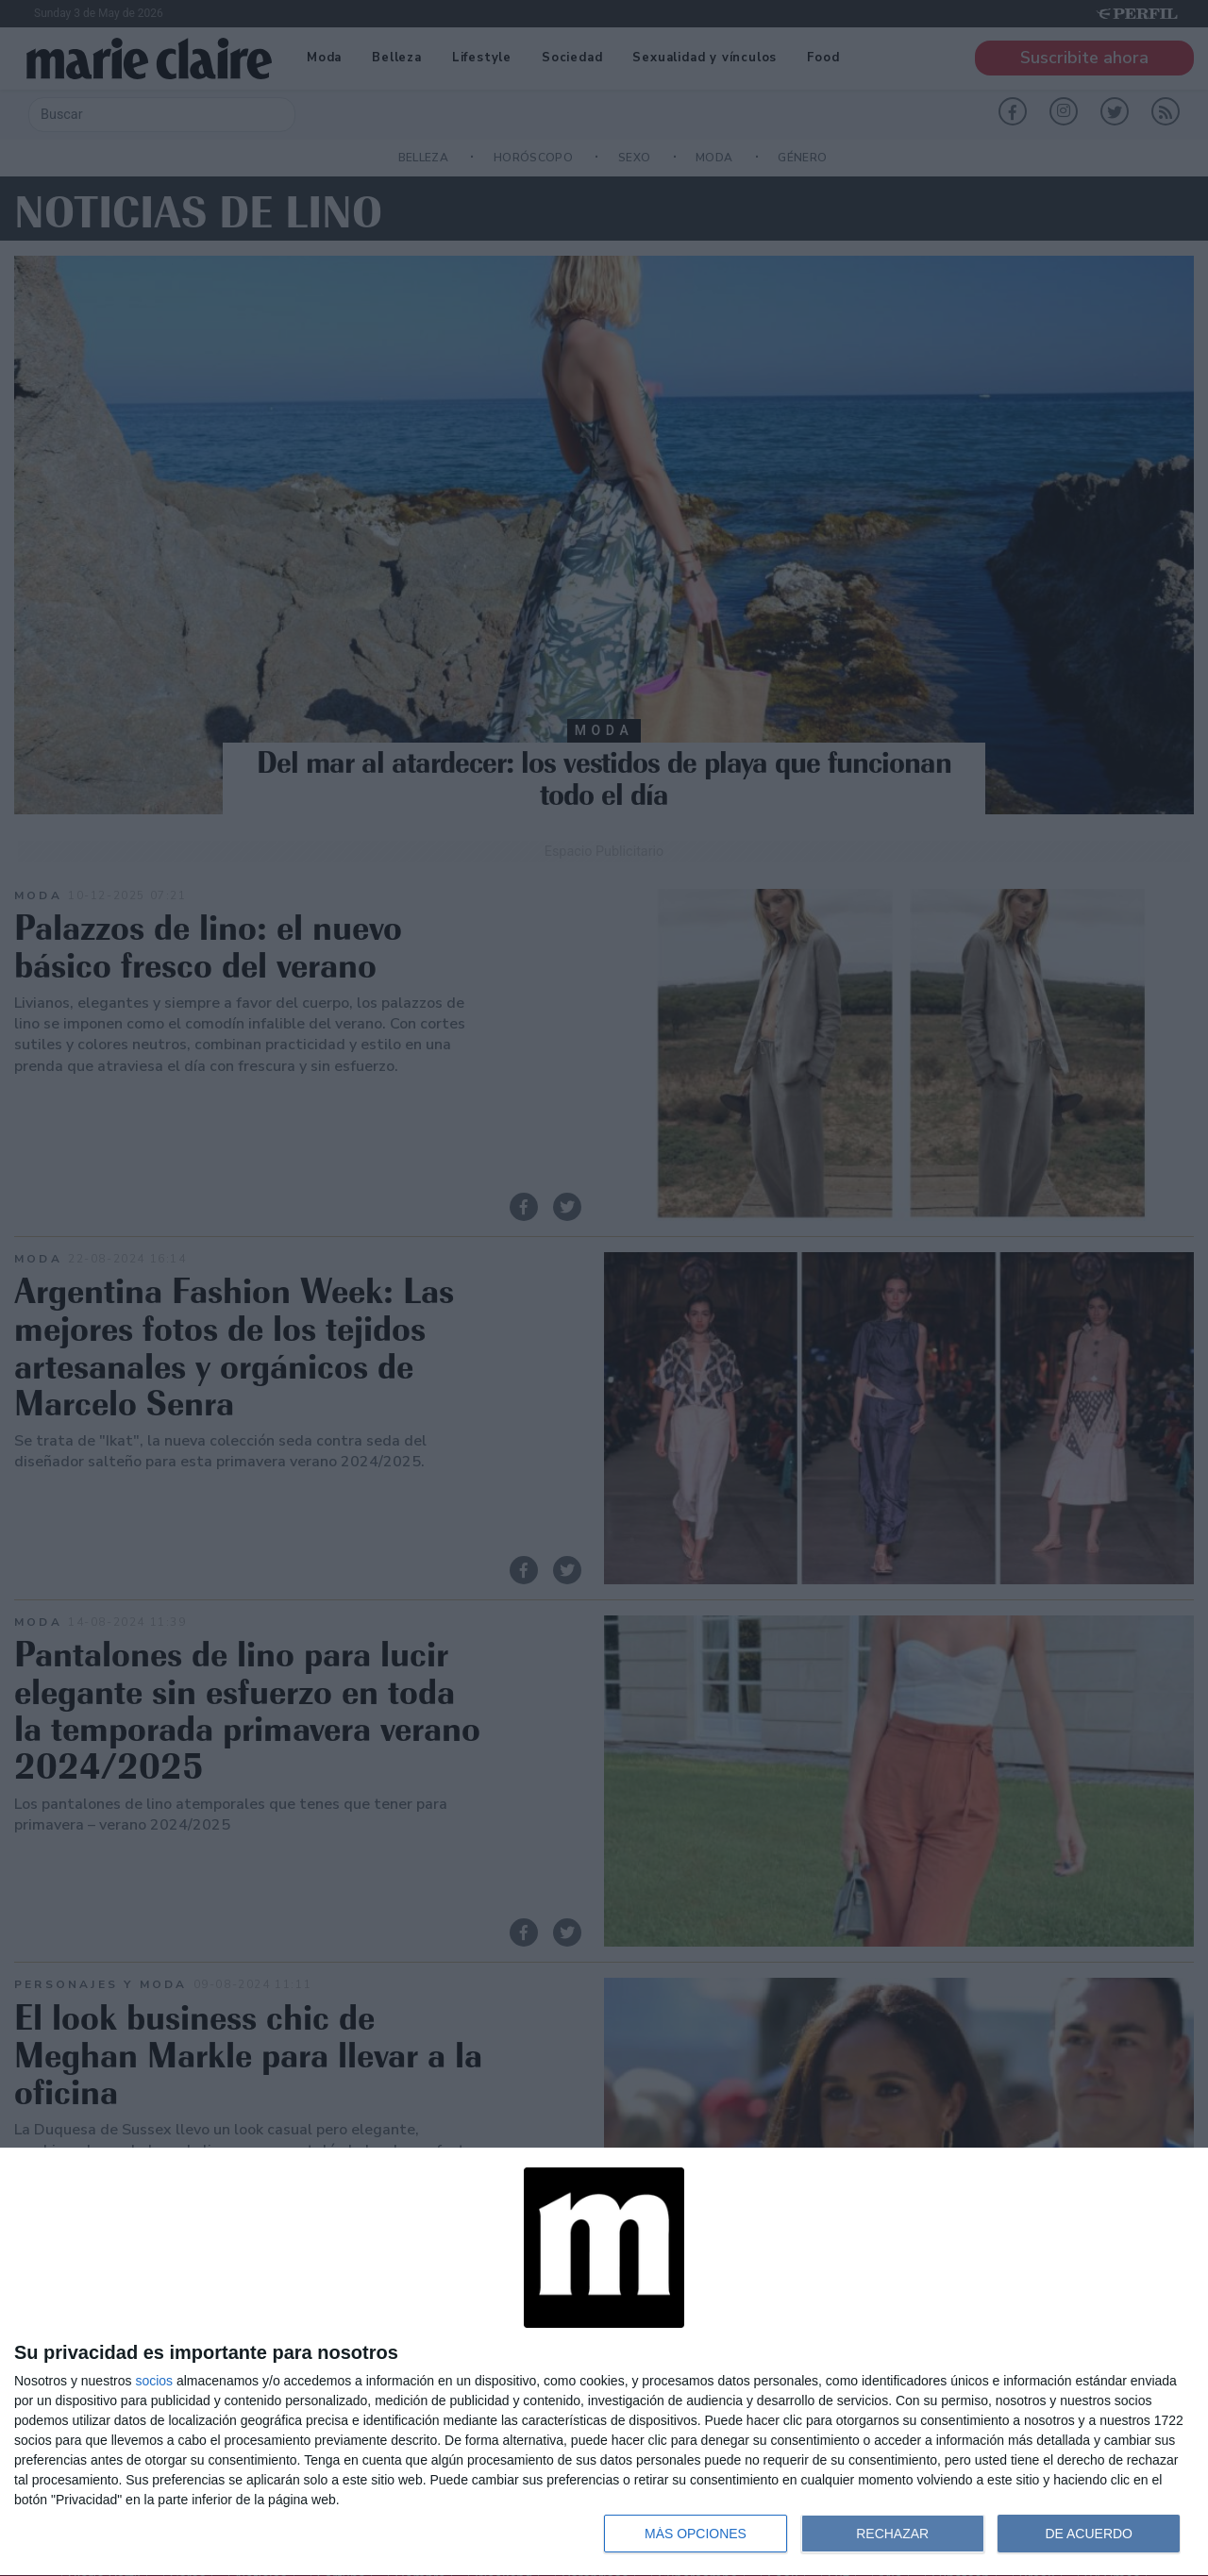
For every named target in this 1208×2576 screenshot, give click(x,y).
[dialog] (604, 2362)
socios (154, 2380)
